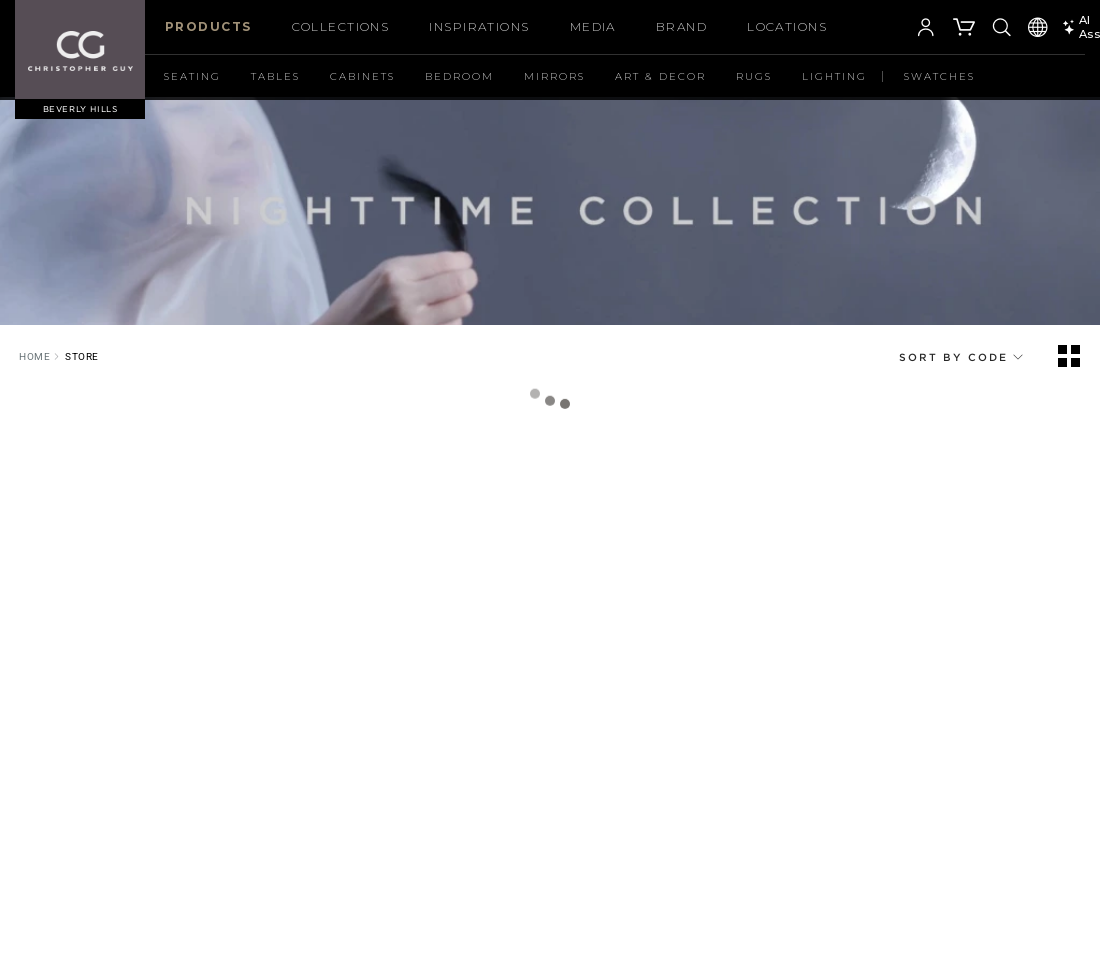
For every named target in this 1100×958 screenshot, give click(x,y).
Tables (275, 76)
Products (208, 26)
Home (34, 356)
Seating (192, 76)
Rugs (754, 76)
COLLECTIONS (341, 26)
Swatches (939, 76)
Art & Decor (660, 76)
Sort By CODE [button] (962, 357)
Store (82, 356)
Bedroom (459, 76)
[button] (896, 30)
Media (593, 26)
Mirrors (554, 76)
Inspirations (479, 26)
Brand (681, 26)
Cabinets (362, 76)
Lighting (834, 76)
